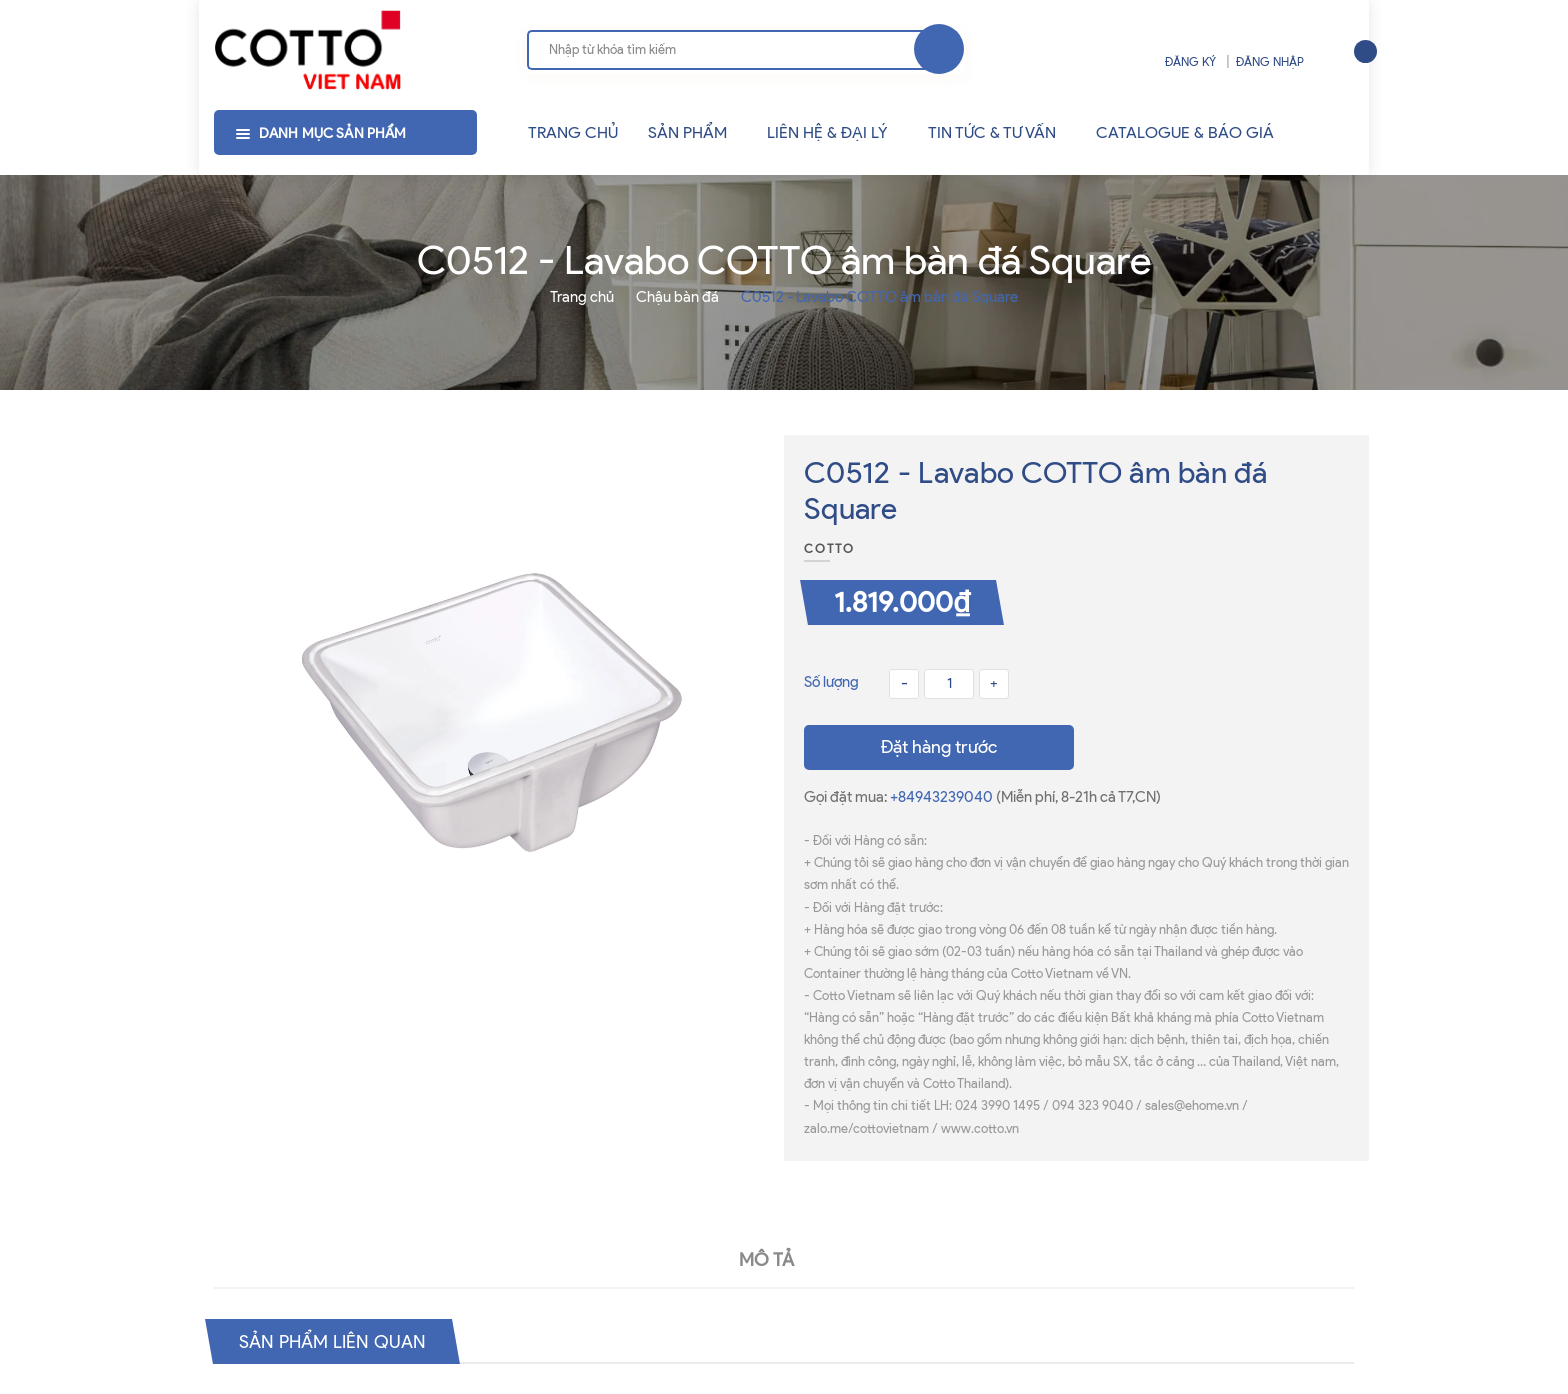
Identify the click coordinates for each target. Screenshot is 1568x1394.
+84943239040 (943, 797)
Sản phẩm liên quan (341, 1341)
